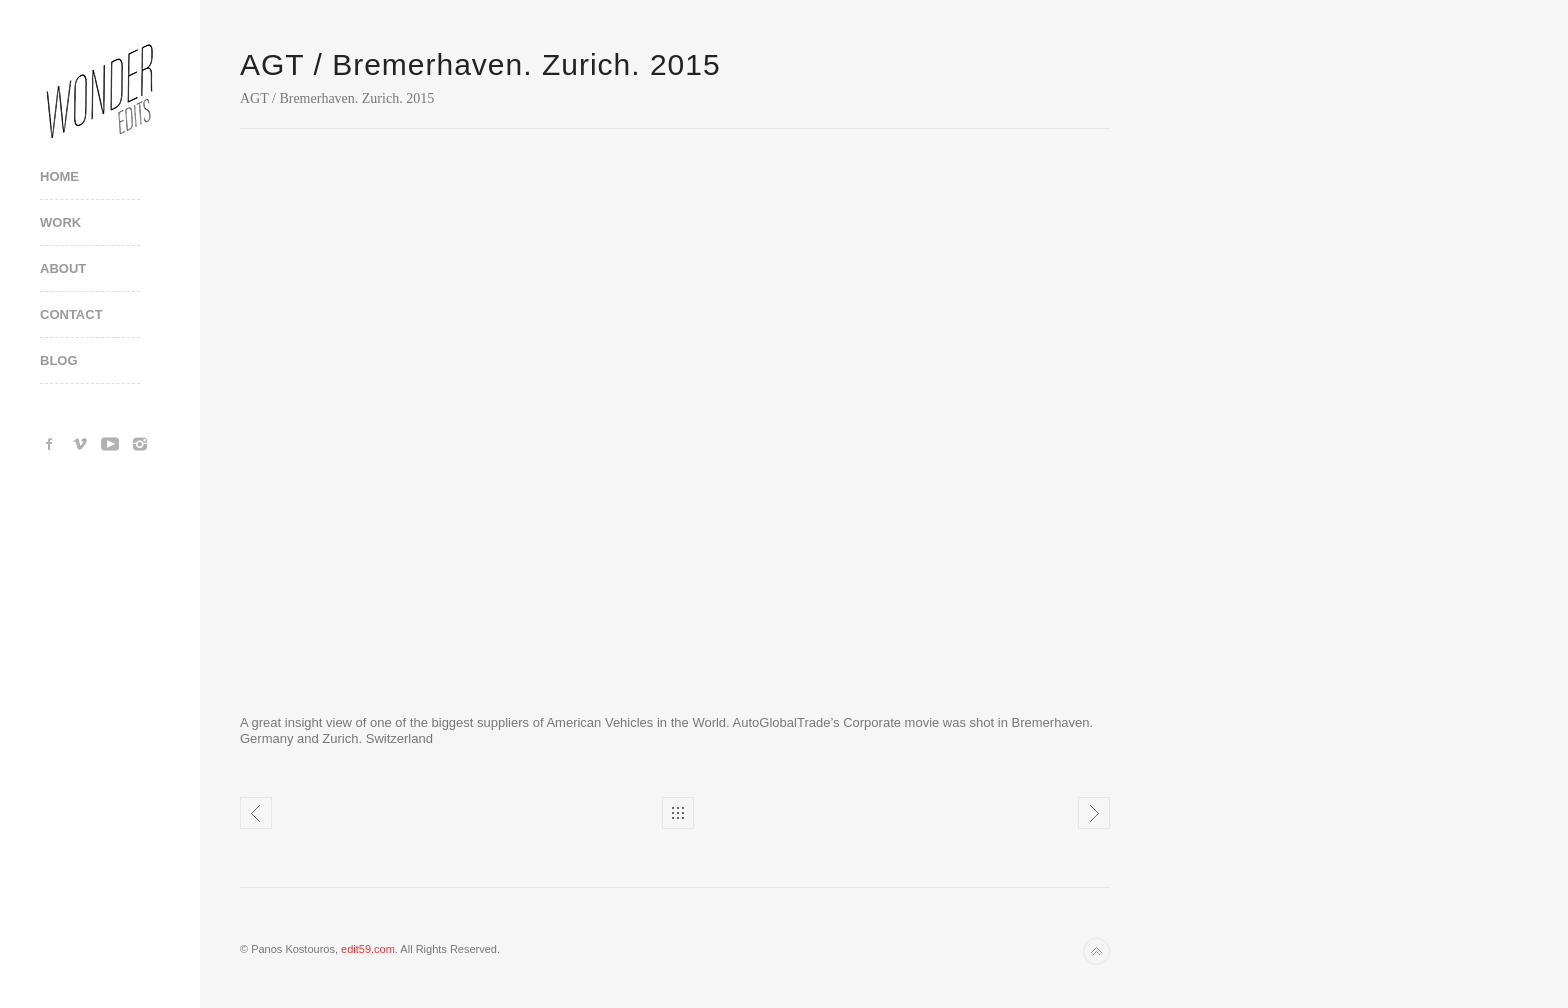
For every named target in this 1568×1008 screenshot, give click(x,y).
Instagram (140, 444)
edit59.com (368, 949)
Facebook (50, 444)
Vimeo (80, 444)
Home (59, 176)
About (63, 268)
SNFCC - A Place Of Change (1094, 813)
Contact (71, 314)
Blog (59, 360)
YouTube (110, 444)
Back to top (1096, 951)
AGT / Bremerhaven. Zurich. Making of (256, 813)
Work (60, 222)
